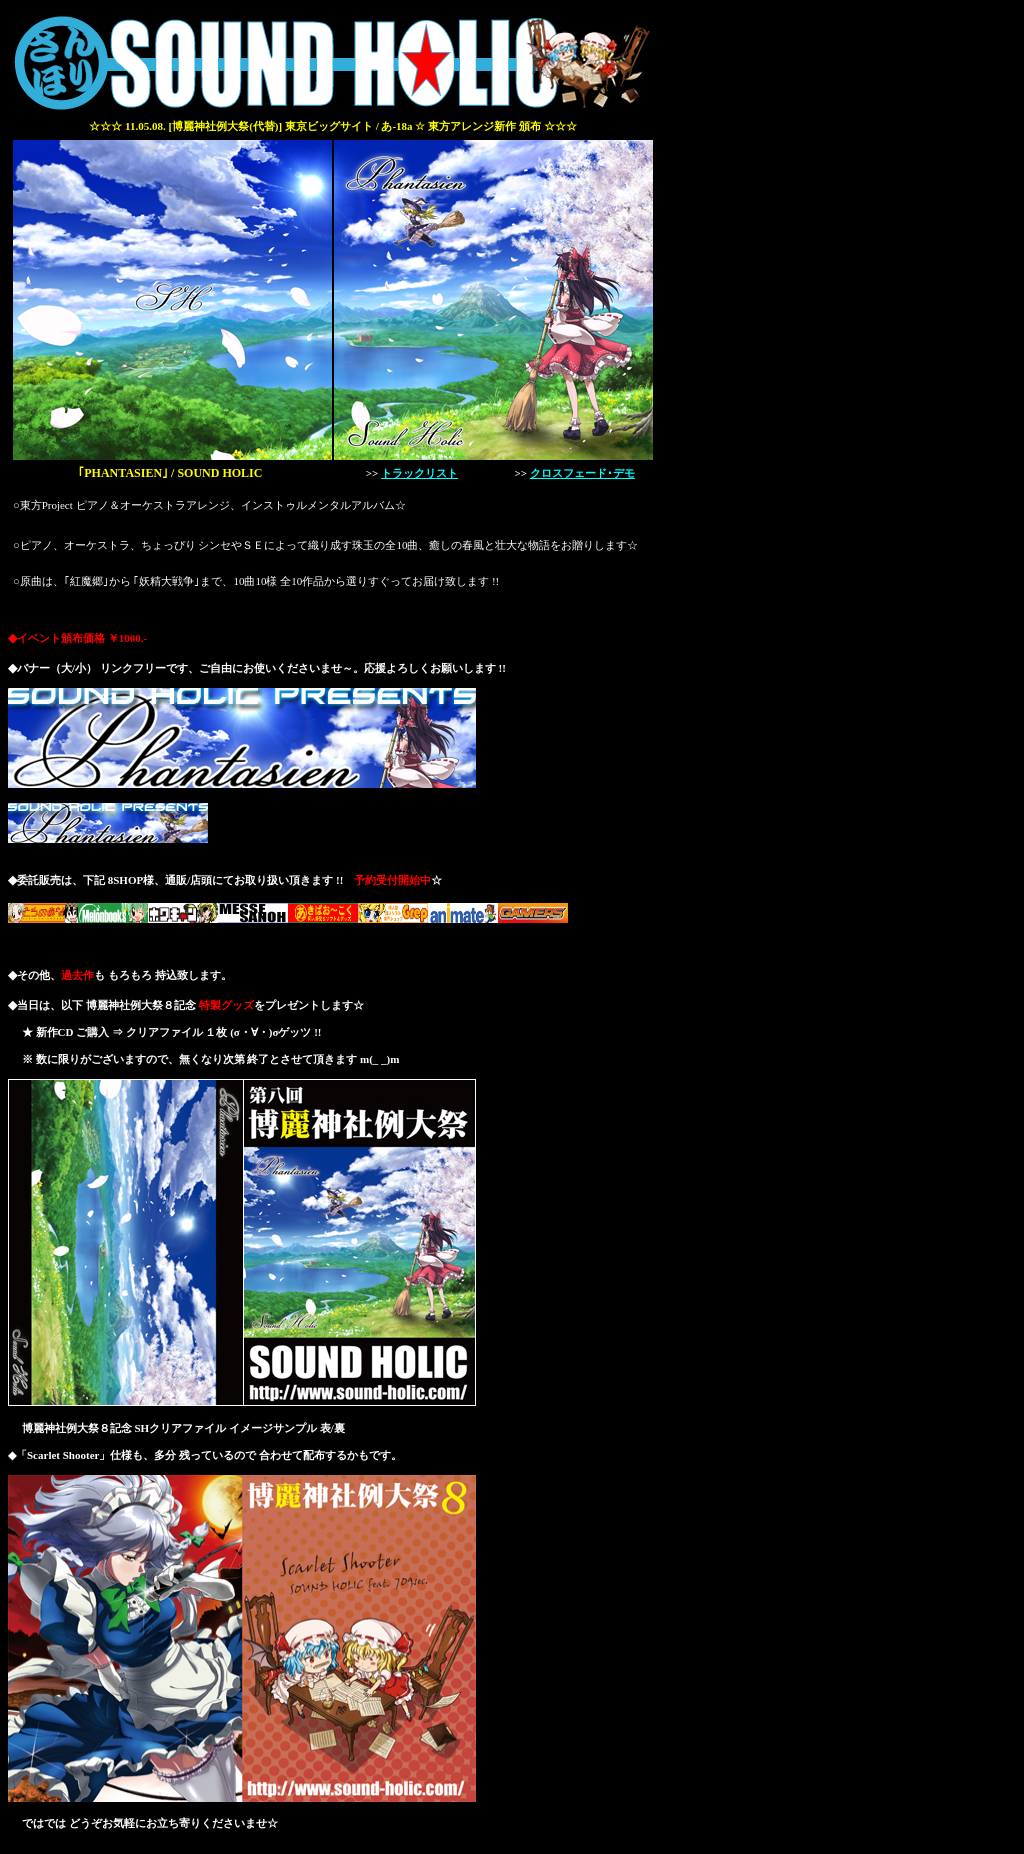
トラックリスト (419, 473)
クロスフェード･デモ (582, 473)
